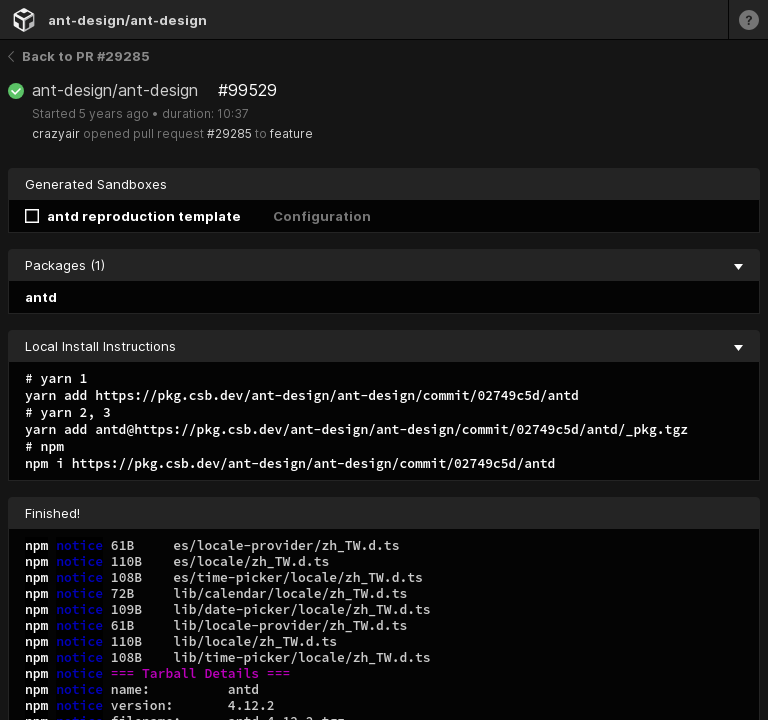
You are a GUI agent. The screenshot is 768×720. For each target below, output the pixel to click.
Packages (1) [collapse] (384, 265)
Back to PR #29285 (79, 56)
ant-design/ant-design (127, 20)
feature (291, 133)
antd (41, 297)
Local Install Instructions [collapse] (384, 346)
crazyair (56, 133)
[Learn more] (748, 19)
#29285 (229, 133)
